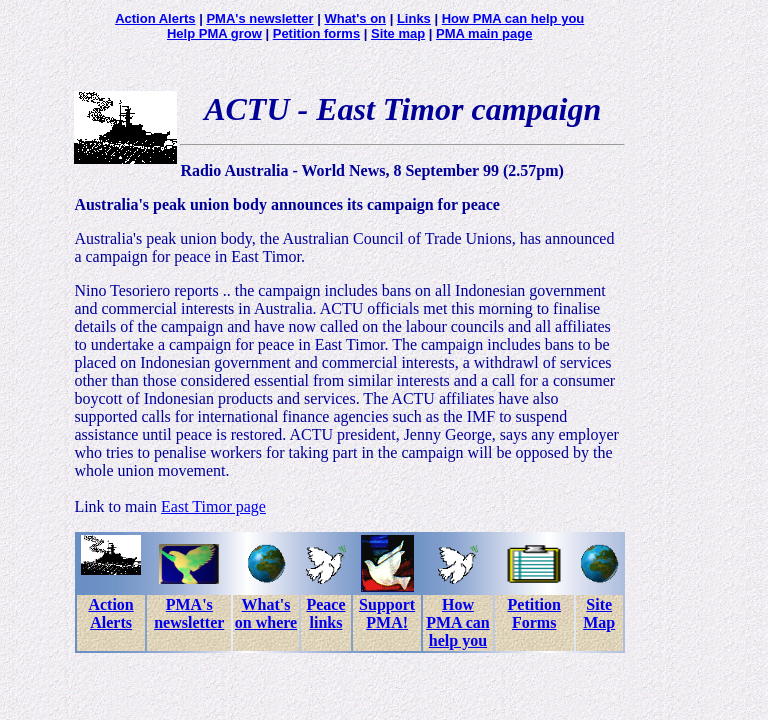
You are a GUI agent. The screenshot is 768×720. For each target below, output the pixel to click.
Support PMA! (387, 613)
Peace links (325, 613)
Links (414, 18)
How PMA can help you (513, 18)
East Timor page (213, 506)
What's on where (266, 613)
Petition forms (316, 33)
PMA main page (484, 33)
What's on (355, 18)
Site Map (599, 613)
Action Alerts (155, 18)
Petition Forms (534, 613)
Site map (398, 33)
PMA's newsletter (259, 18)
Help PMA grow (214, 33)
